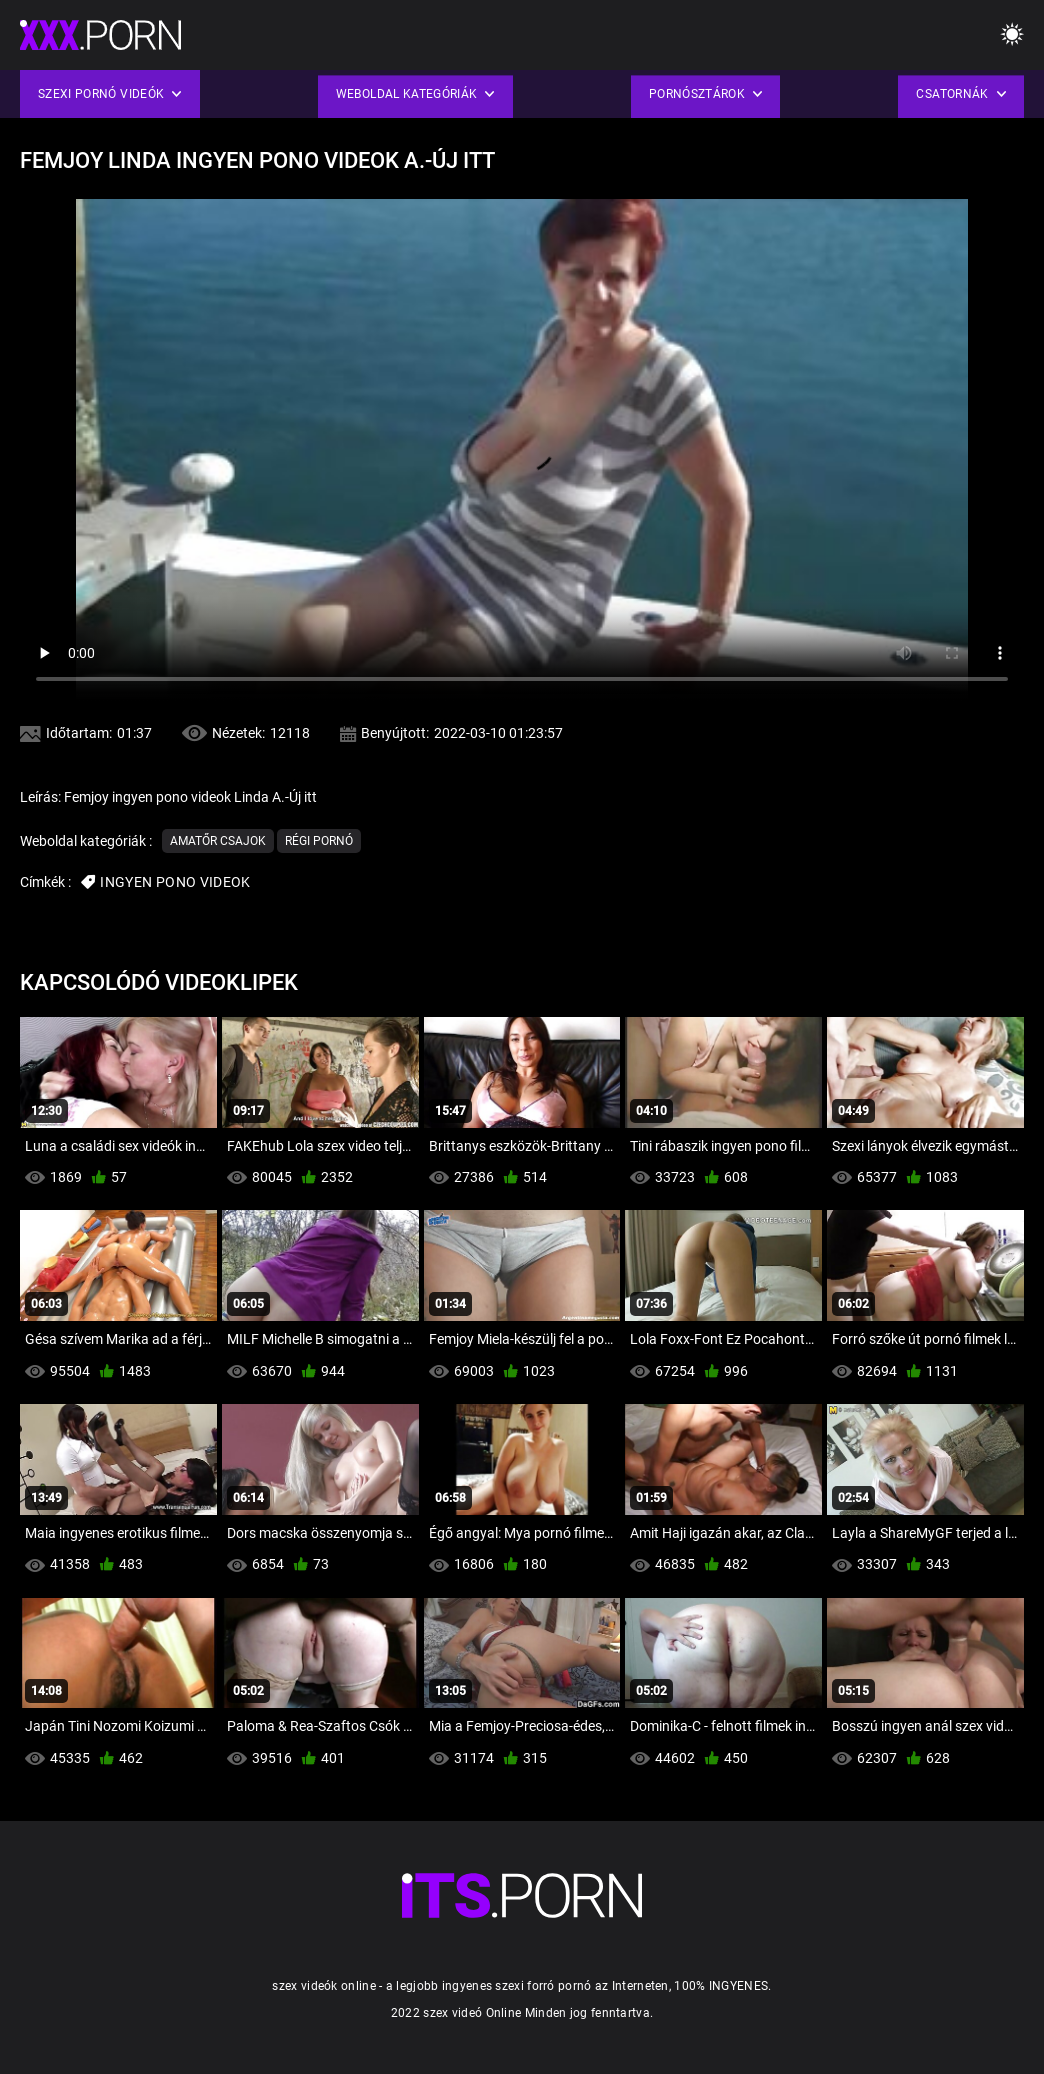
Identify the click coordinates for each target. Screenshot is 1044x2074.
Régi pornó (319, 841)
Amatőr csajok (218, 841)
